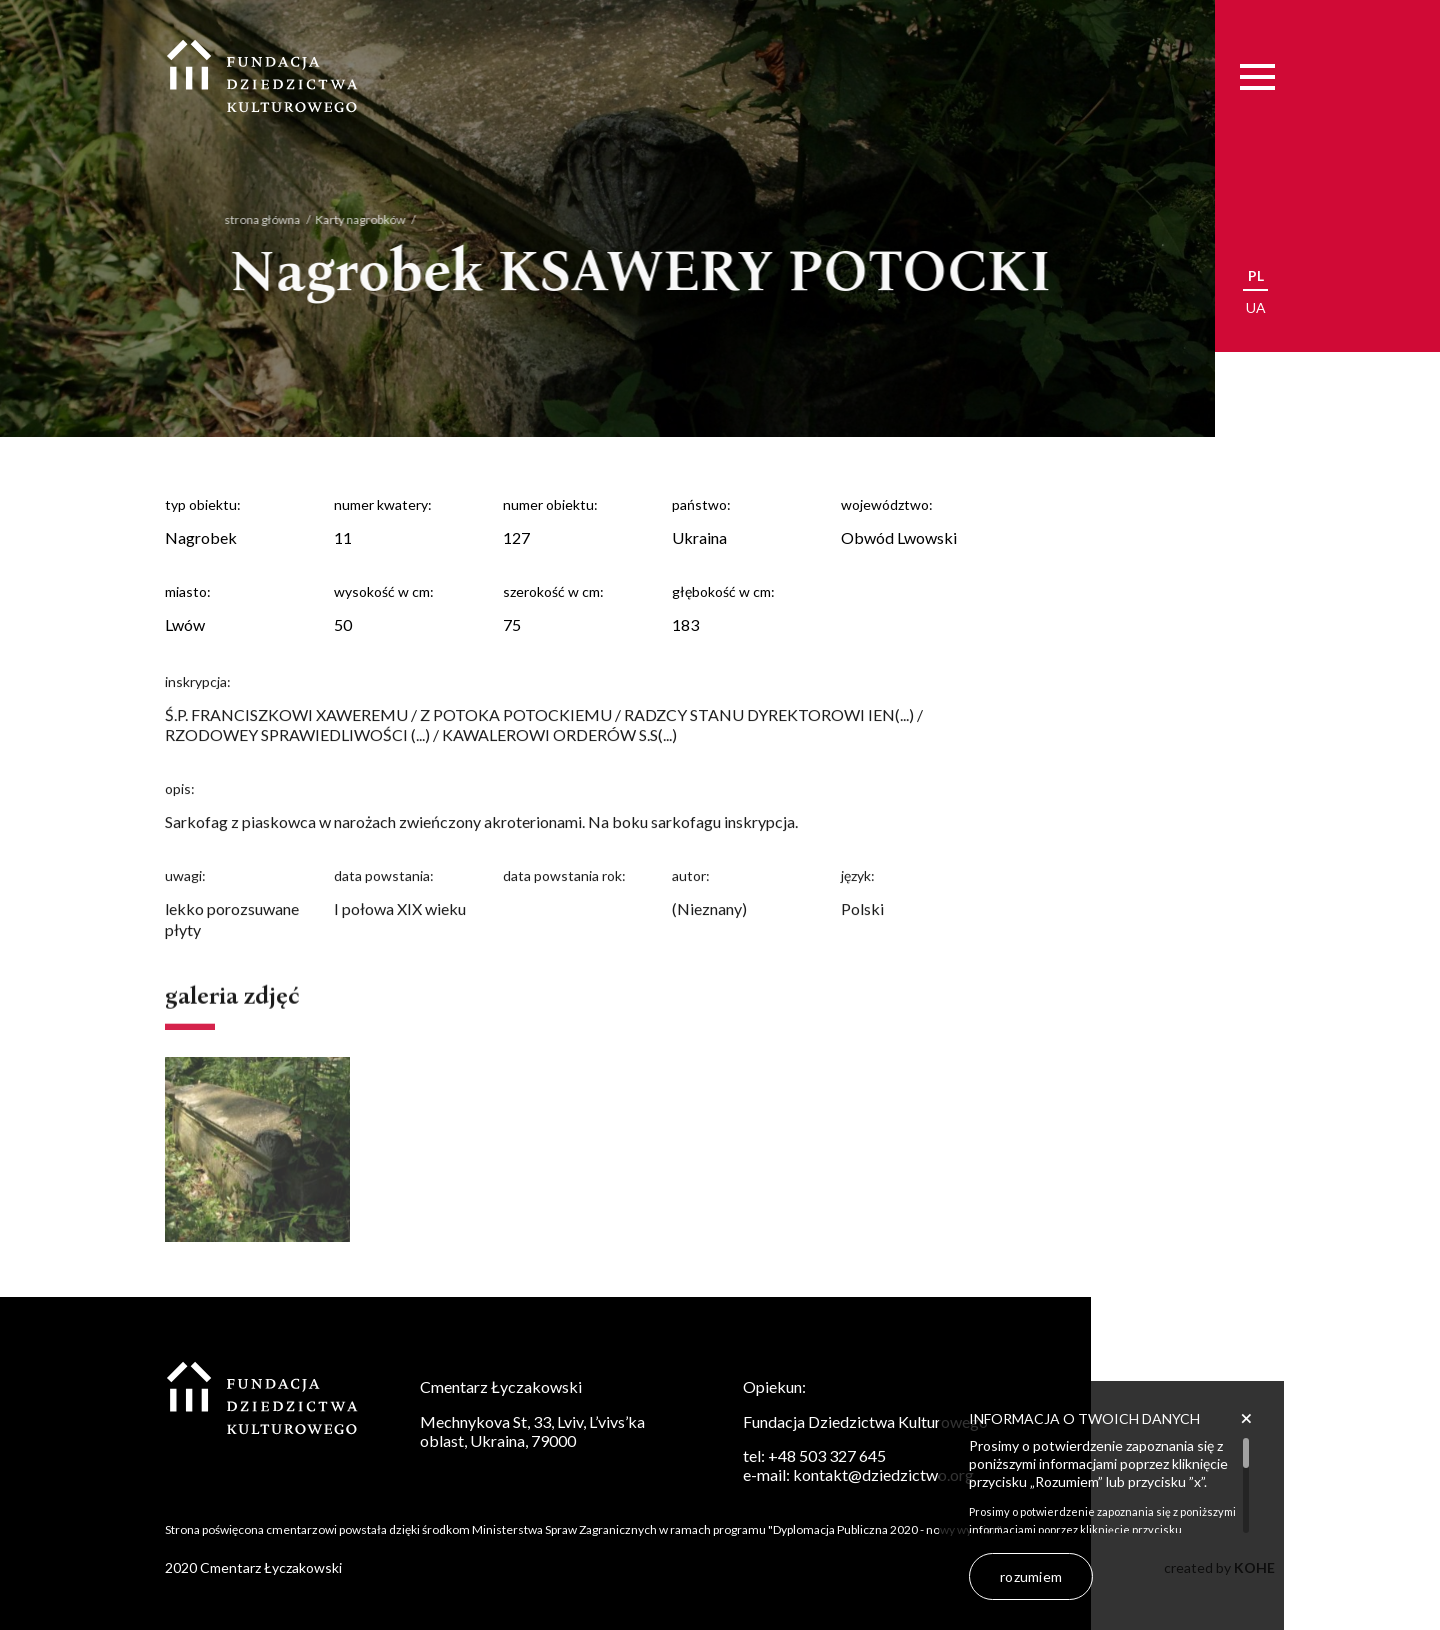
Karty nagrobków (342, 219)
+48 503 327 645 (827, 1455)
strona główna (244, 219)
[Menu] (1257, 76)
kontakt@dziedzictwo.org (883, 1474)
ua (1256, 307)
